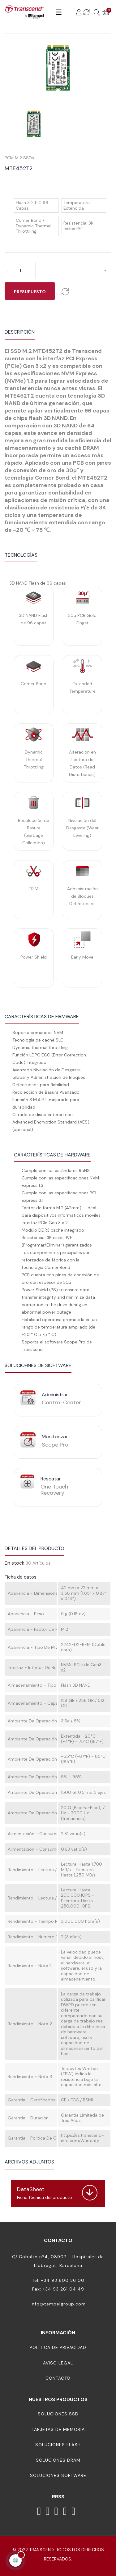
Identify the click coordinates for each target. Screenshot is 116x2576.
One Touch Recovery (54, 1490)
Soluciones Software (58, 2475)
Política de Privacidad (58, 2347)
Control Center (61, 1402)
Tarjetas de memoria (58, 2429)
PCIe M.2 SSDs (19, 158)
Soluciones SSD (58, 2414)
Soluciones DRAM (58, 2460)
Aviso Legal (58, 2363)
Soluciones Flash (58, 2444)
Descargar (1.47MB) (30, 2183)
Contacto (58, 2378)
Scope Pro (55, 1444)
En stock (14, 1563)
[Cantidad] (20, 270)
